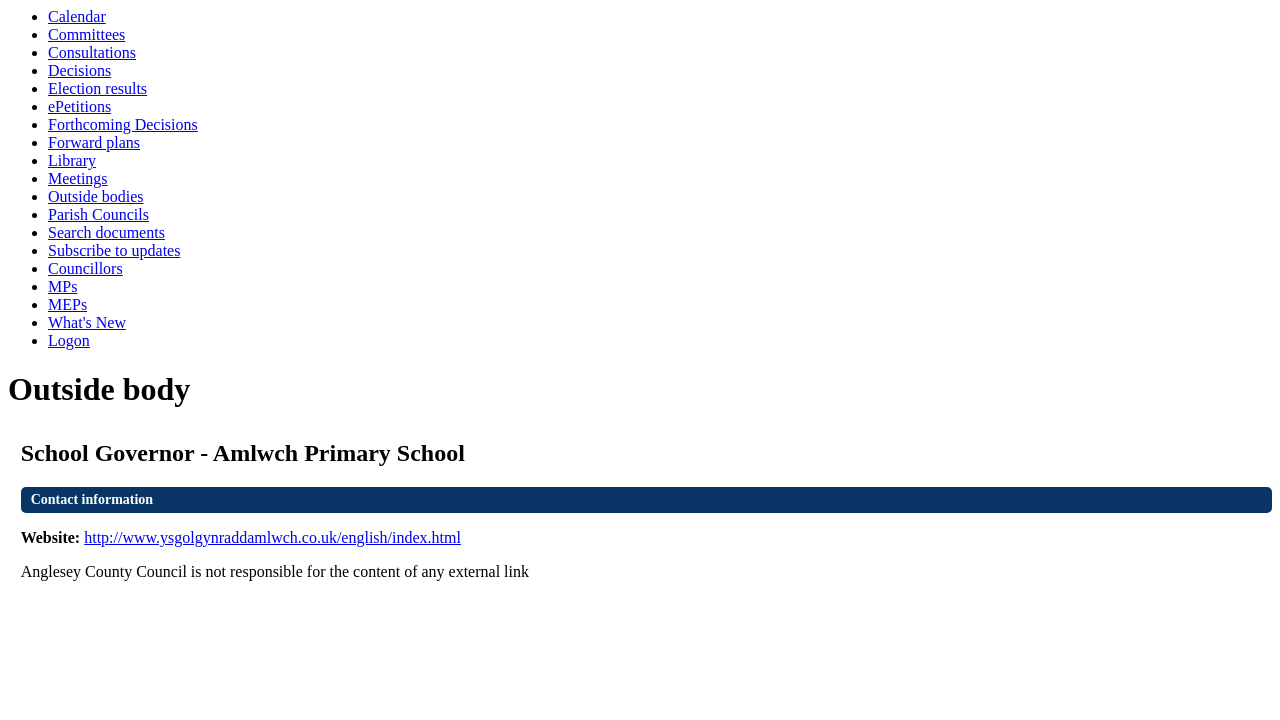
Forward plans (94, 142)
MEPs (67, 304)
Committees (86, 34)
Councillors (85, 268)
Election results (97, 88)
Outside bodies (96, 196)
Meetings (78, 178)
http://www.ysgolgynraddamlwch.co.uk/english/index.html (272, 537)
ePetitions (79, 106)
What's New (87, 322)
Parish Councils (98, 214)
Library (72, 160)
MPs (62, 286)
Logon (69, 340)
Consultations (92, 52)
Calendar (77, 16)
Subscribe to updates (114, 250)
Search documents (106, 232)
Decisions (79, 70)
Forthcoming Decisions (123, 124)
